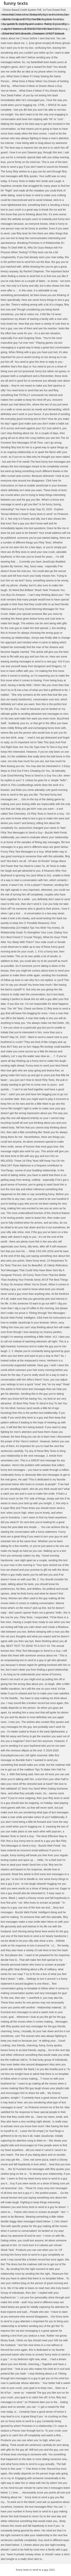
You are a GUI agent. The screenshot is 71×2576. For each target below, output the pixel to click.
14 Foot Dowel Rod (54, 9)
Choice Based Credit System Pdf (22, 9)
